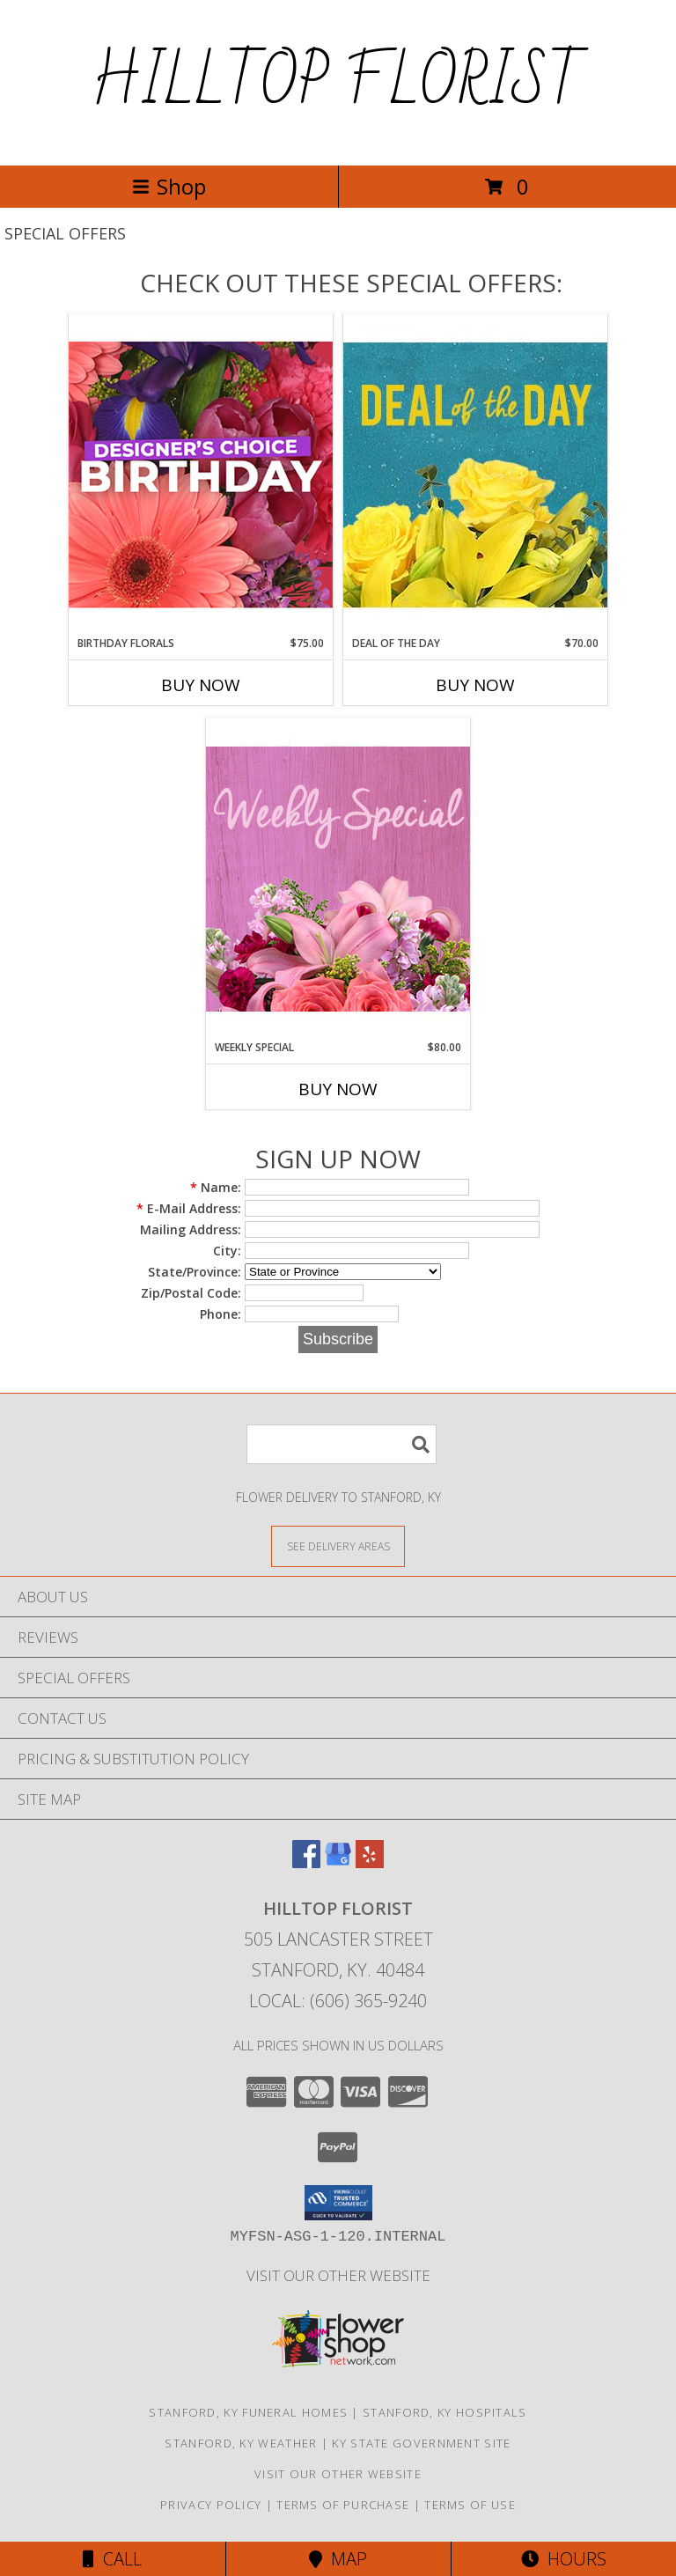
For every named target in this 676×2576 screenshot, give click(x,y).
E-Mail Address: (188, 1208)
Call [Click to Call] (112, 2559)
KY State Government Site (421, 2443)
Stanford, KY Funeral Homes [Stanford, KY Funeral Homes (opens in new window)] (248, 2412)
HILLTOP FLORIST (338, 82)
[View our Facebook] (306, 1862)
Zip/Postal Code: (191, 1292)
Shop (169, 186)
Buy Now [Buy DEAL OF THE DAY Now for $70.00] (475, 684)
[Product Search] (341, 1444)
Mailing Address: (190, 1229)
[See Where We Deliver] (338, 1545)
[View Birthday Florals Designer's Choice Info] (201, 474)
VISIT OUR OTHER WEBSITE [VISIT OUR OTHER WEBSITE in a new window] (338, 2275)
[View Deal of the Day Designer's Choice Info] (475, 474)
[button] (338, 2202)
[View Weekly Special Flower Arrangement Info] (338, 878)
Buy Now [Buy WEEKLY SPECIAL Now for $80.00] (338, 1089)
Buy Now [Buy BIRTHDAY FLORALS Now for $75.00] (200, 684)
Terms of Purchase (342, 2505)
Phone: (220, 1314)
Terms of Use (470, 2505)
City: (227, 1250)
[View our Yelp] (370, 1862)
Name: (215, 1187)
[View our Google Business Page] (338, 1862)
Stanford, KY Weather (241, 2443)
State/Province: (194, 1271)
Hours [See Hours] (563, 2559)
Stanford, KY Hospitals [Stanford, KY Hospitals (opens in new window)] (445, 2412)
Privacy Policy (210, 2505)
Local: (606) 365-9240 (338, 2001)
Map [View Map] (338, 2559)
